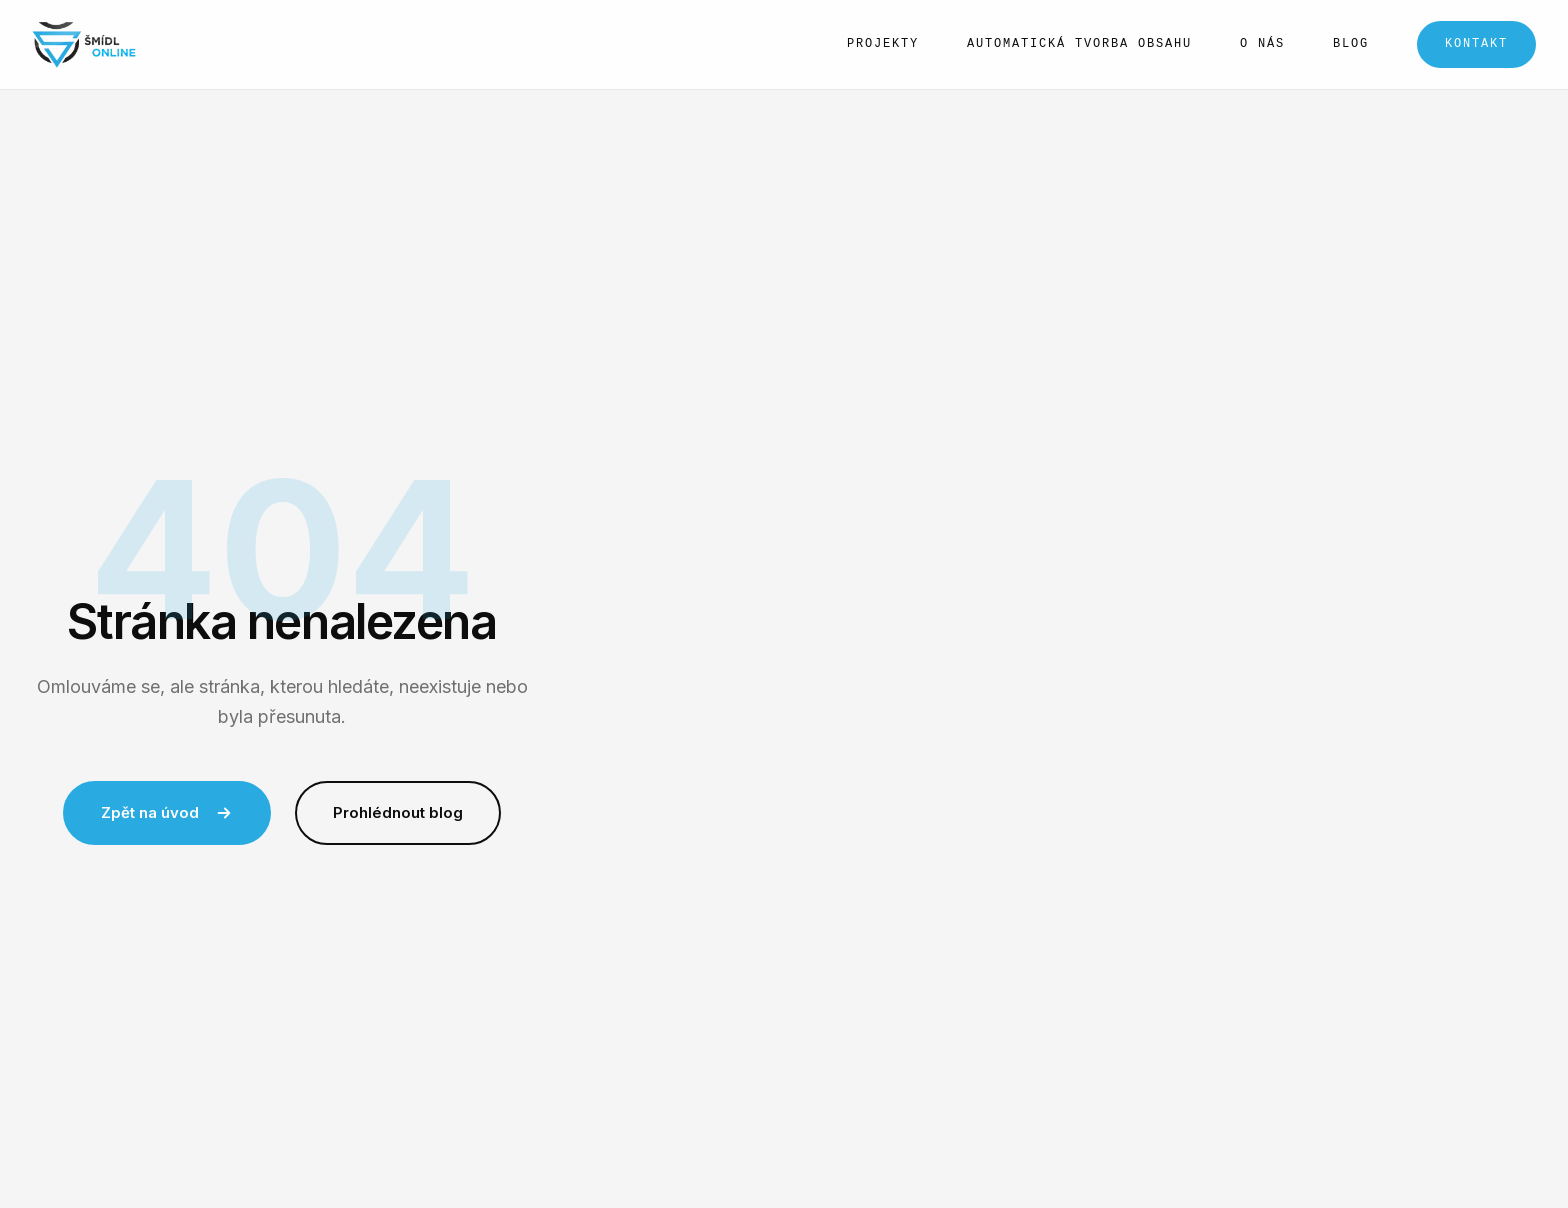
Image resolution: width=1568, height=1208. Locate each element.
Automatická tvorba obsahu (1079, 44)
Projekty (883, 44)
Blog (1351, 44)
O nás (1262, 44)
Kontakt (1476, 44)
